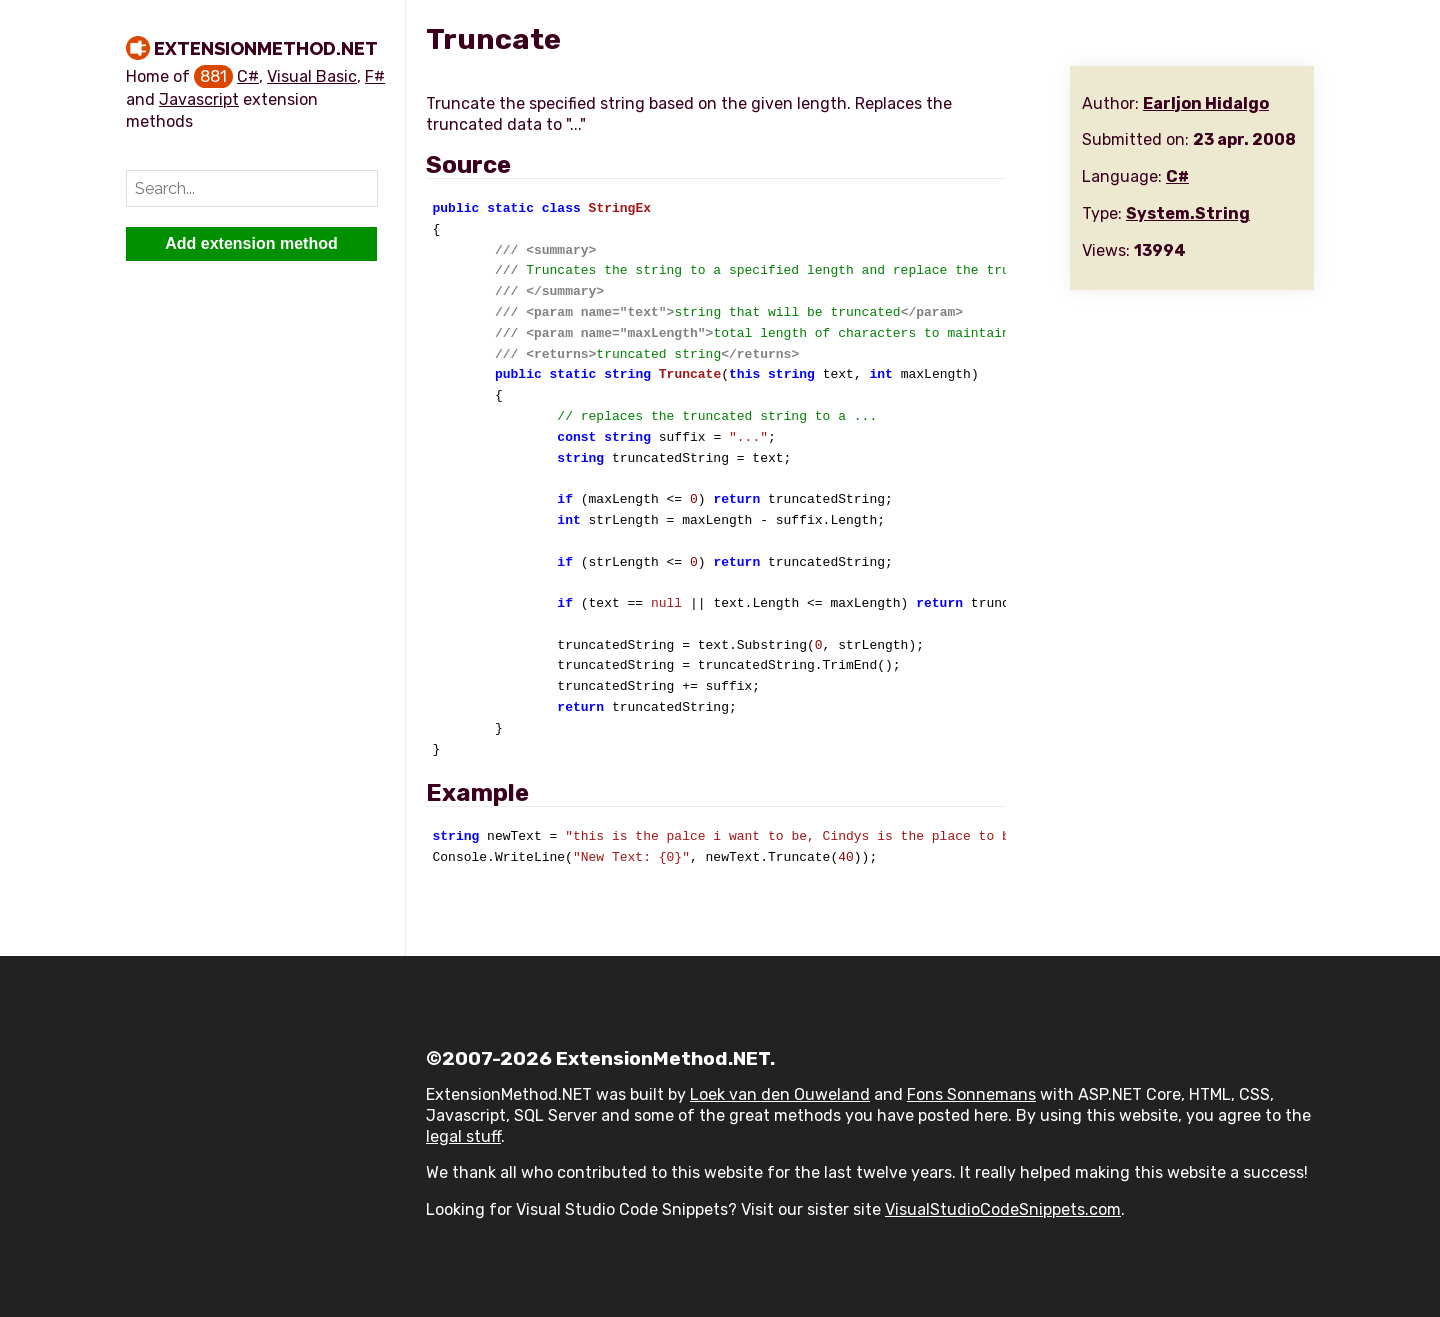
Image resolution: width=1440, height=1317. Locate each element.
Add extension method (251, 243)
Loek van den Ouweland (780, 1094)
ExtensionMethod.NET (266, 48)
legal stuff (463, 1136)
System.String (1188, 213)
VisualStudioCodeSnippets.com (1003, 1209)
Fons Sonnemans (971, 1094)
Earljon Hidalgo (1206, 103)
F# (375, 76)
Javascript (199, 99)
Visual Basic (312, 76)
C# (248, 76)
